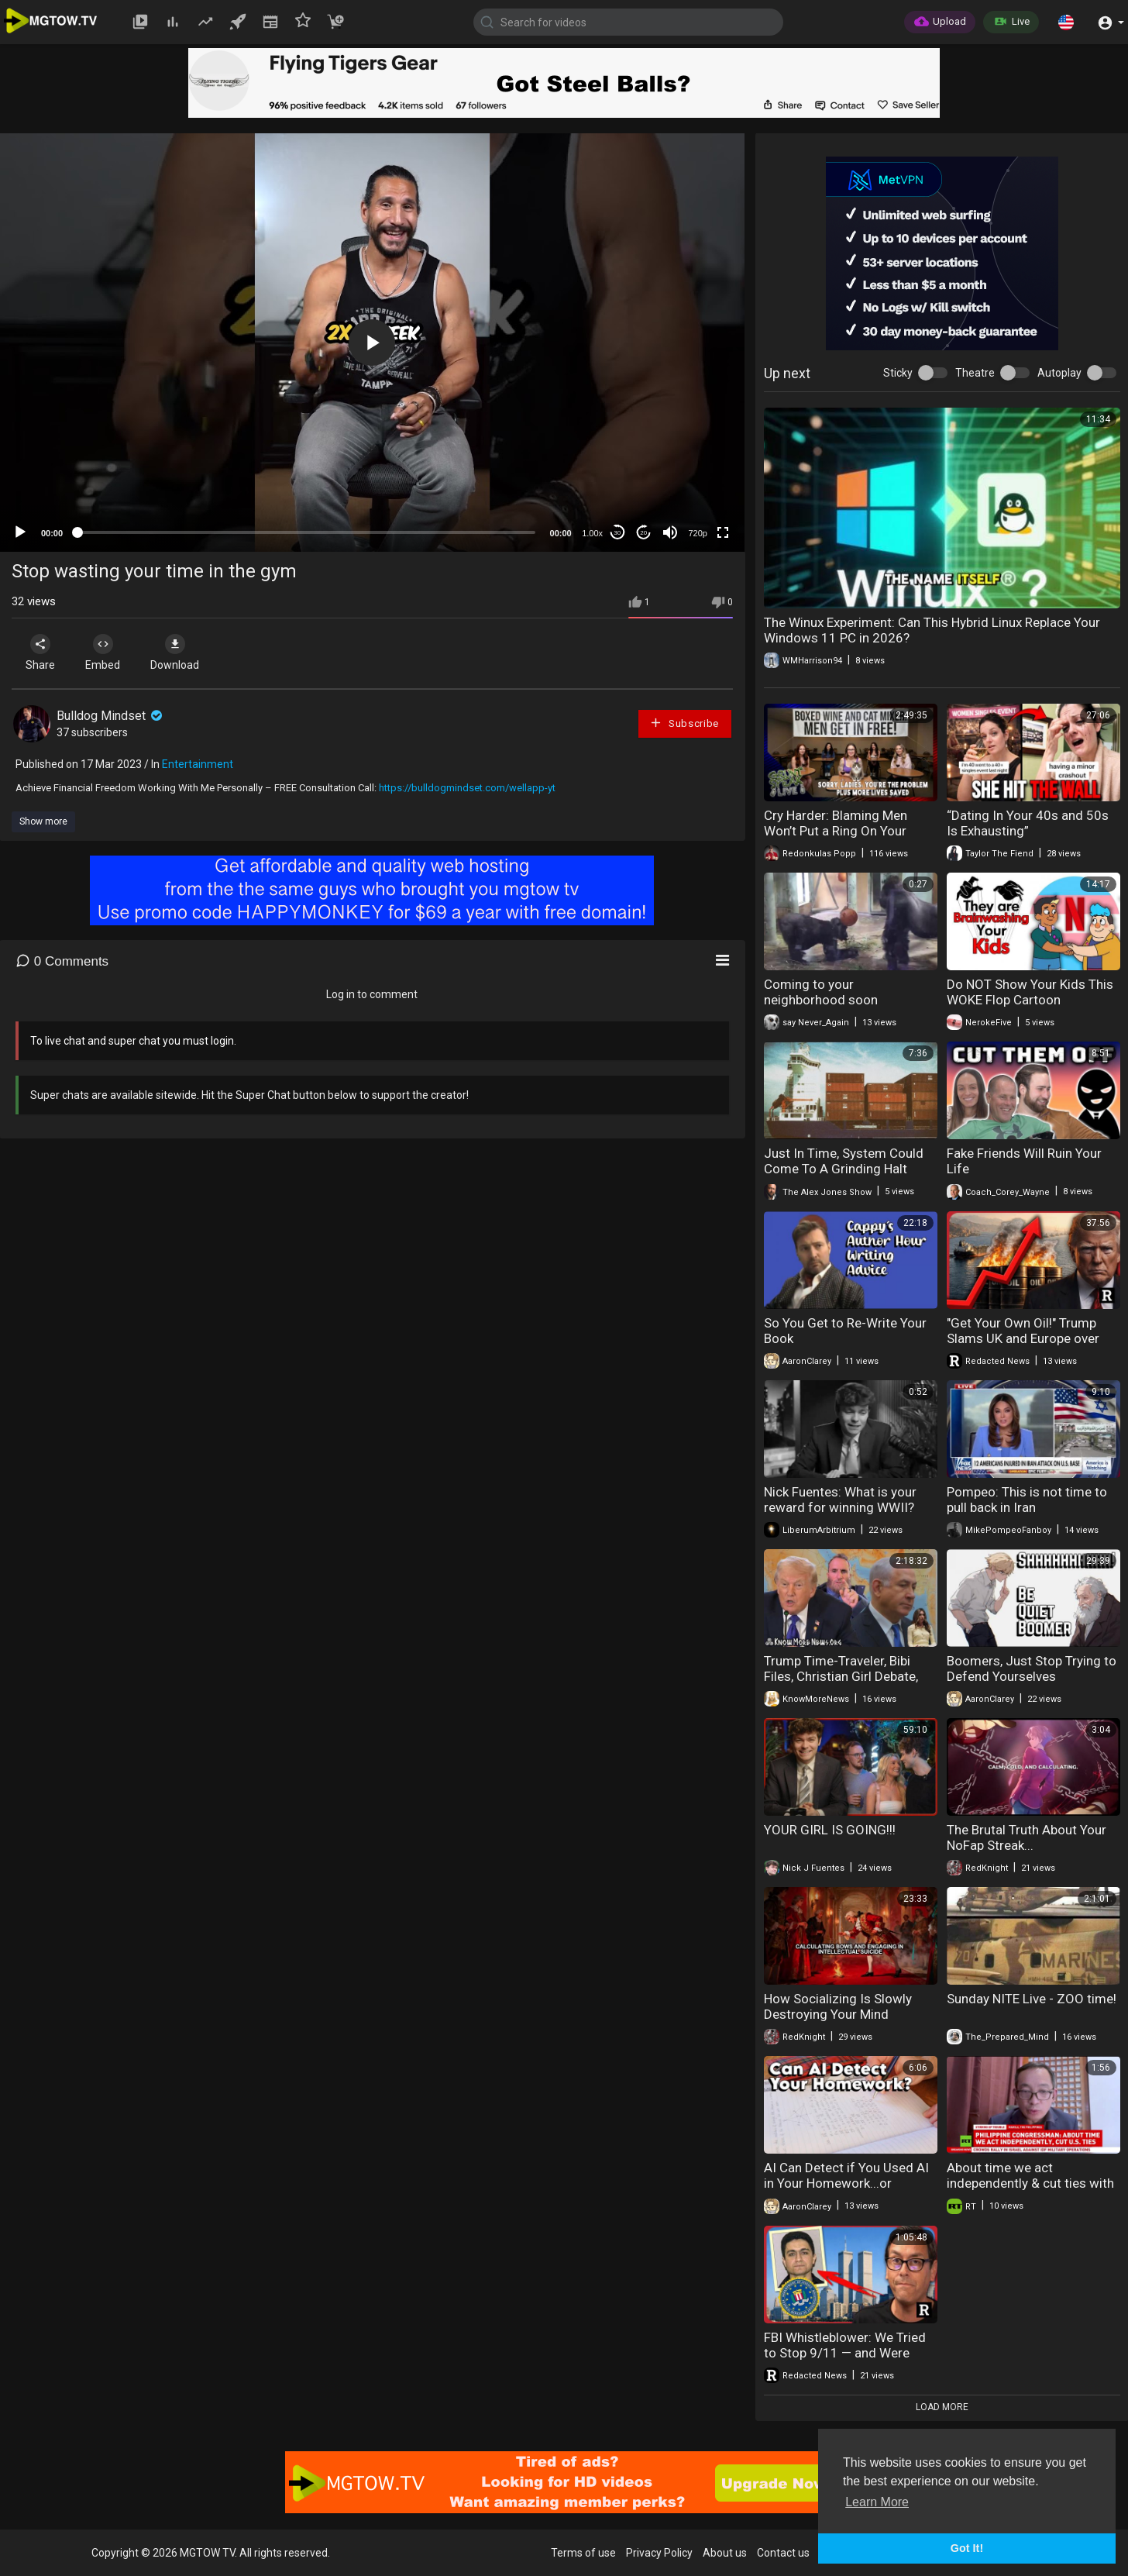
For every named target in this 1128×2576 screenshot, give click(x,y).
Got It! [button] (967, 2548)
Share (40, 652)
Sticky (898, 373)
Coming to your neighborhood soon (821, 991)
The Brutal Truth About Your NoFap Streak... (1026, 1837)
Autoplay (1059, 373)
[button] (1066, 21)
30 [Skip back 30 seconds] (617, 532)
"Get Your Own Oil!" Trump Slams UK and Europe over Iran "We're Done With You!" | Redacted (1028, 1346)
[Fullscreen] (723, 532)
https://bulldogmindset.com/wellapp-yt (467, 788)
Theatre (975, 373)
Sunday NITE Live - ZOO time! (1031, 1998)
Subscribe (684, 722)
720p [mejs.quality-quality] (697, 533)
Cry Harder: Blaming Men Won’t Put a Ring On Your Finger (835, 831)
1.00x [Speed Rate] (592, 533)
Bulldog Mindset (111, 715)
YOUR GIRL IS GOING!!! (830, 1829)
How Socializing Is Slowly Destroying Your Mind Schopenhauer (838, 2014)
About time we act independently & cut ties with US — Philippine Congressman (1033, 2183)
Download (174, 652)
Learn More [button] (877, 2502)
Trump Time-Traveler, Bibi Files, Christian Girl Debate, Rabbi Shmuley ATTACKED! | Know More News (843, 1684)
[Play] (20, 532)
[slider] (306, 532)
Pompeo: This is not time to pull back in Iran (1027, 1499)
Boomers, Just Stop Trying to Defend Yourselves (1031, 1668)
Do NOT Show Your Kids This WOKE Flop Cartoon (1030, 991)
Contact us (783, 2553)
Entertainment (197, 764)
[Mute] (670, 532)
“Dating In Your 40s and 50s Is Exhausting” (1028, 823)
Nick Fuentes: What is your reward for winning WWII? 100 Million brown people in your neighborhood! (843, 1515)
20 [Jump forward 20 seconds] (643, 532)
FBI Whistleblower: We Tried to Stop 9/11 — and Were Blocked (845, 2353)
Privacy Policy (659, 2553)
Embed (102, 652)
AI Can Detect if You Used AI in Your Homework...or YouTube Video (846, 2183)
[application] (372, 342)
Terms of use (583, 2553)
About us (725, 2553)
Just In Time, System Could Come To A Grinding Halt (843, 1160)
